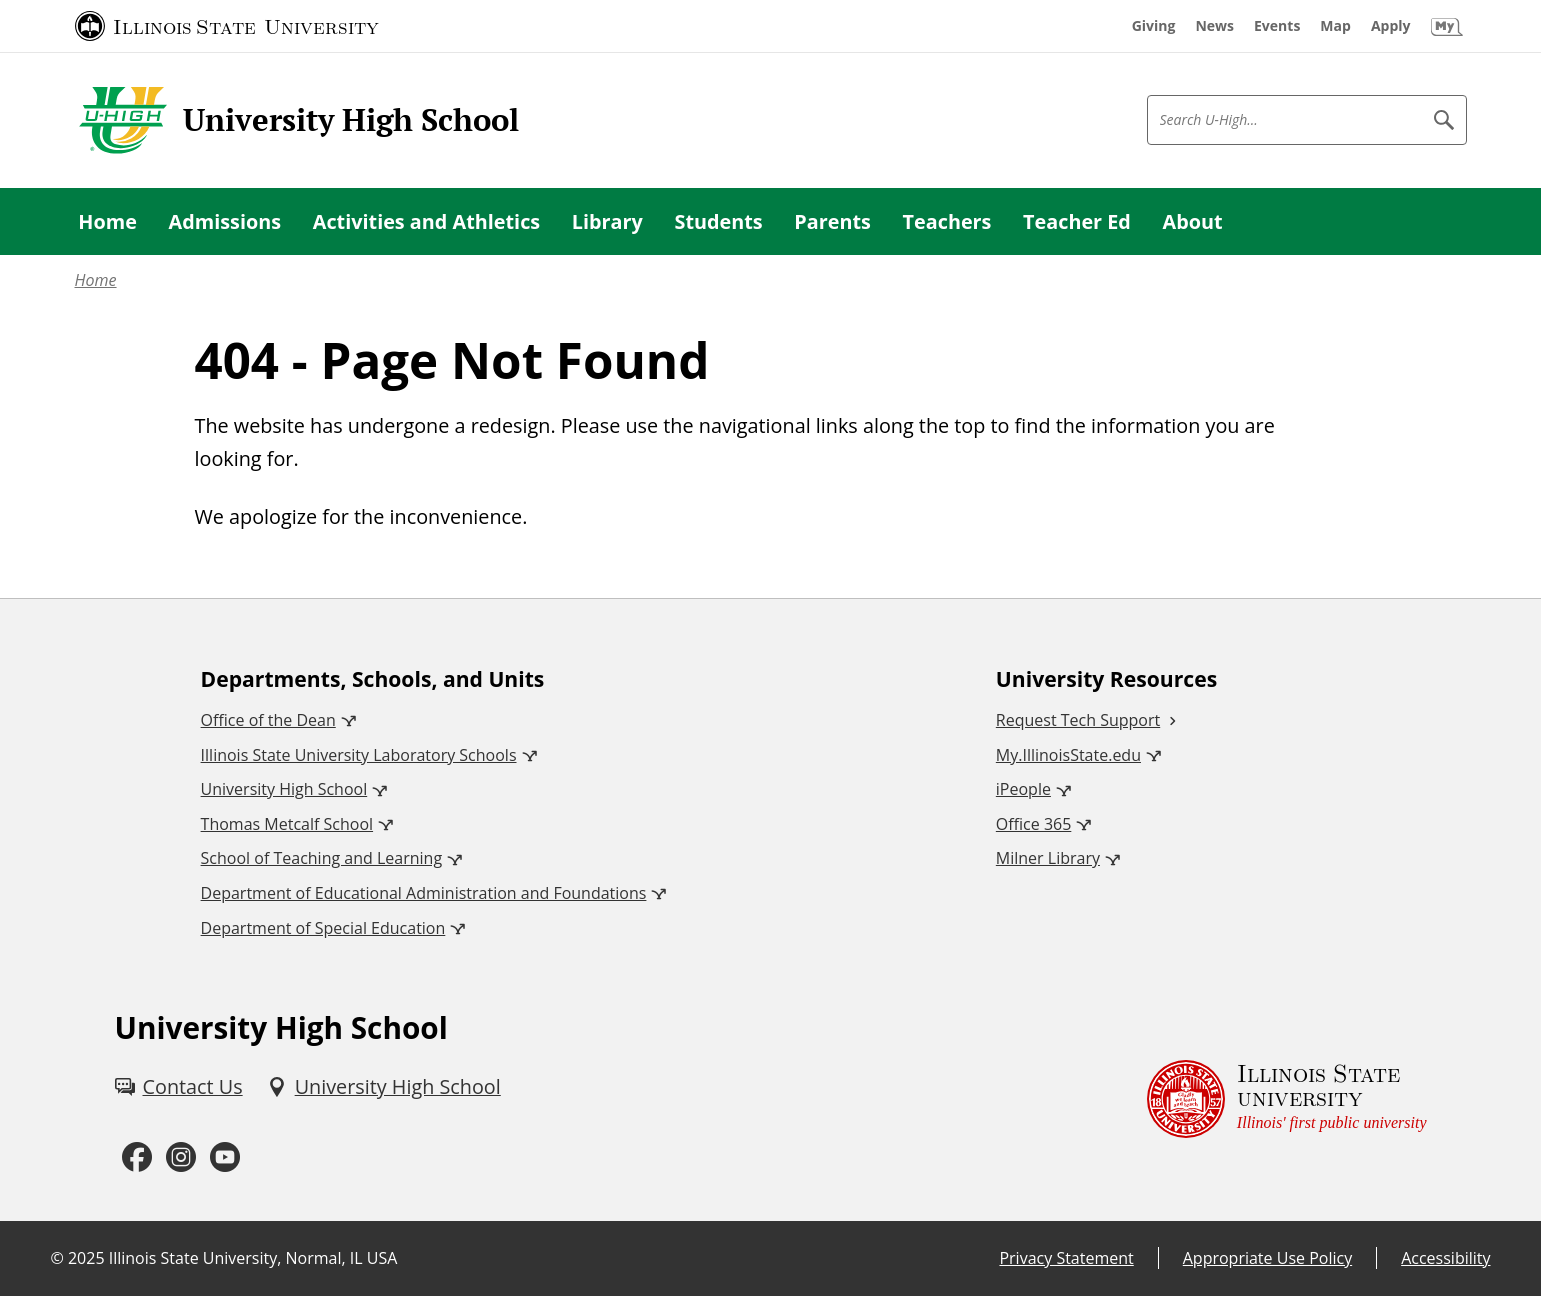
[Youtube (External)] (225, 1157)
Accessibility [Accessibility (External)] (1445, 1258)
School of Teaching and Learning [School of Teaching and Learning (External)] (321, 858)
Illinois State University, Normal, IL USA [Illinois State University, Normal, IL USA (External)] (253, 1258)
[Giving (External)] (1154, 26)
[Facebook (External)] (137, 1157)
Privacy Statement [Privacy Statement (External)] (1066, 1258)
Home (96, 280)
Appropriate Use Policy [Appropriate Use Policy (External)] (1267, 1258)
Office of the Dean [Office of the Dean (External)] (268, 720)
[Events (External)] (1277, 26)
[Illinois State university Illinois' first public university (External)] (1287, 1099)
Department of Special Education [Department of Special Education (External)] (323, 928)
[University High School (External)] (384, 1087)
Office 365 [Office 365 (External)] (1034, 824)
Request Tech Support (1078, 720)
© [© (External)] (57, 1258)
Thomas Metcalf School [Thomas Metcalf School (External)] (287, 824)
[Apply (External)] (1391, 26)
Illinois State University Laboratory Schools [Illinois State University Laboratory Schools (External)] (359, 755)
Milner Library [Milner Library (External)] (1048, 858)
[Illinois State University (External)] (227, 26)
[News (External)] (1214, 26)
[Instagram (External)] (181, 1157)
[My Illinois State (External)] (1447, 26)
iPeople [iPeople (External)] (1023, 789)
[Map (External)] (1335, 26)
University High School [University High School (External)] (284, 789)
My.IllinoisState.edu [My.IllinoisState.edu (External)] (1068, 755)
